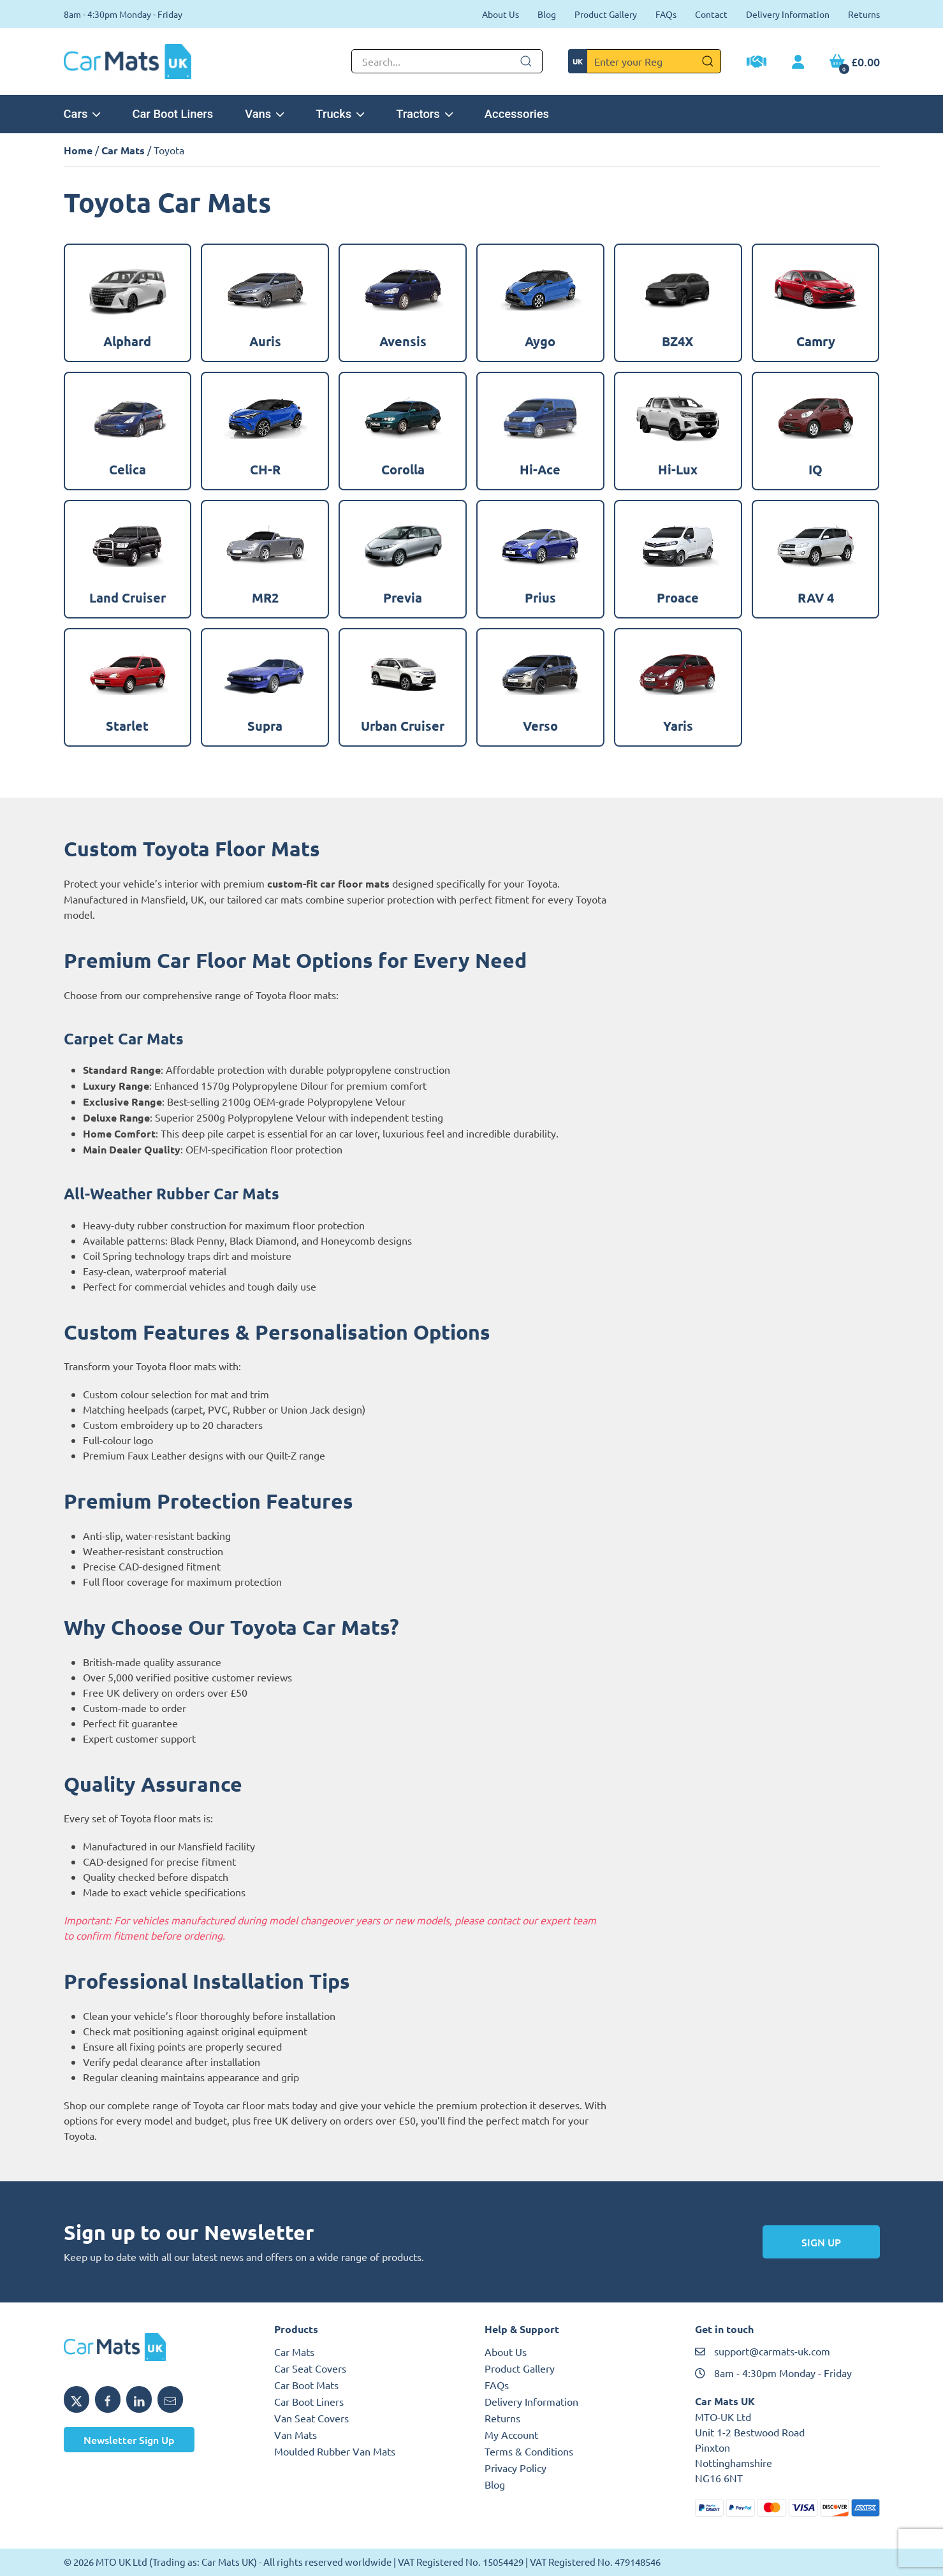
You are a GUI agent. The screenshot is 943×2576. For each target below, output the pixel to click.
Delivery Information (788, 14)
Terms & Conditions (529, 2451)
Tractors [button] (424, 114)
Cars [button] (82, 114)
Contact (711, 14)
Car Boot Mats (306, 2384)
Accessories (517, 114)
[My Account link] (798, 62)
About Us (500, 14)
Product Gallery (605, 14)
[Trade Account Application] (756, 63)
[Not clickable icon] (447, 61)
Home (78, 150)
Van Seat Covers (311, 2417)
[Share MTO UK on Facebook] (108, 2399)
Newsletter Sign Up (129, 2440)
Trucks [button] (340, 114)
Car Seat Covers (310, 2368)
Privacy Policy (515, 2467)
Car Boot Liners (172, 114)
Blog (546, 14)
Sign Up (821, 2242)
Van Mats (295, 2434)
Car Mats (123, 150)
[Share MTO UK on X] (76, 2399)
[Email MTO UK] (170, 2399)
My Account (511, 2434)
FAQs (665, 14)
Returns (864, 14)
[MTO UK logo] (156, 2347)
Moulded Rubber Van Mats (334, 2451)
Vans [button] (264, 114)
